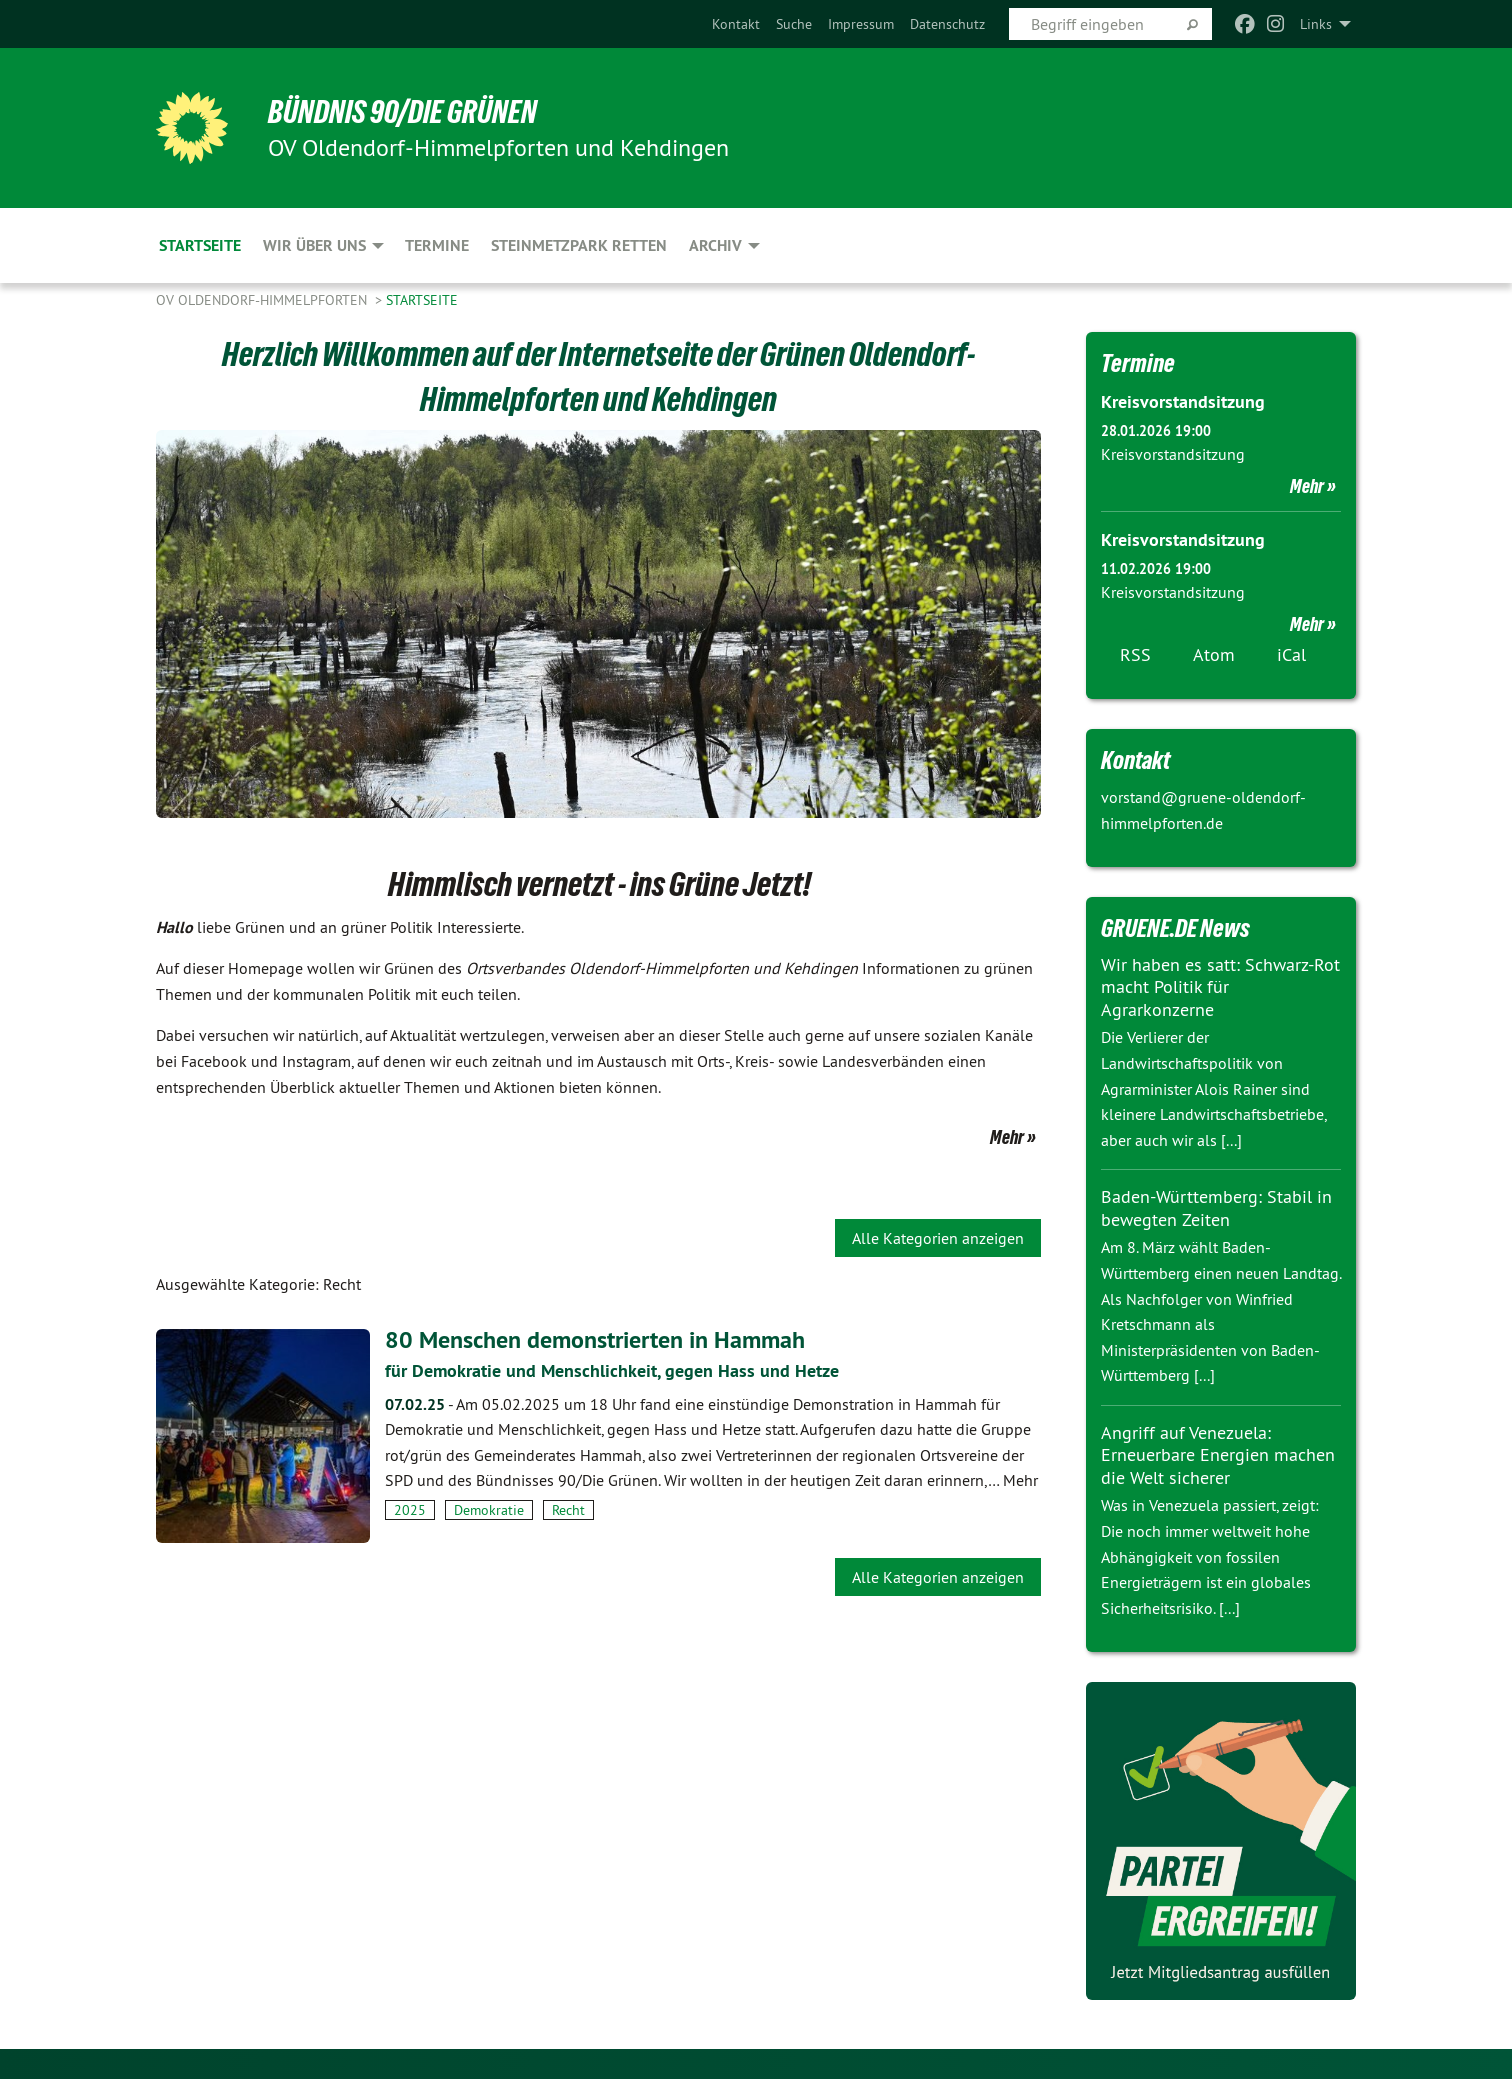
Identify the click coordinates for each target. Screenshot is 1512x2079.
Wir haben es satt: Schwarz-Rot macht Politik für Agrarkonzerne (1220, 987)
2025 (410, 1510)
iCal (1291, 654)
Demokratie (489, 1510)
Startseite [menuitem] (200, 245)
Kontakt (736, 24)
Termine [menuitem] (437, 245)
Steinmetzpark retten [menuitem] (579, 245)
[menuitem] (736, 24)
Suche (794, 24)
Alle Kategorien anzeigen (938, 1238)
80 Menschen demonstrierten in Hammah (595, 1339)
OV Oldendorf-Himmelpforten (263, 300)
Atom (1214, 654)
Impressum (861, 24)
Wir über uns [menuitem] (314, 245)
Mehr (1007, 1137)
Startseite (422, 300)
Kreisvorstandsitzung (1183, 401)
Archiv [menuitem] (715, 245)
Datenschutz (947, 24)
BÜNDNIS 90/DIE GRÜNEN (402, 112)
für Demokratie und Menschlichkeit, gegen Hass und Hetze (612, 1370)
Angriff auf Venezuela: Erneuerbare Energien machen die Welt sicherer (1218, 1455)
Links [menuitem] (1316, 24)
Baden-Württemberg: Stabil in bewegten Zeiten (1216, 1208)
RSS (1135, 654)
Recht (568, 1510)
